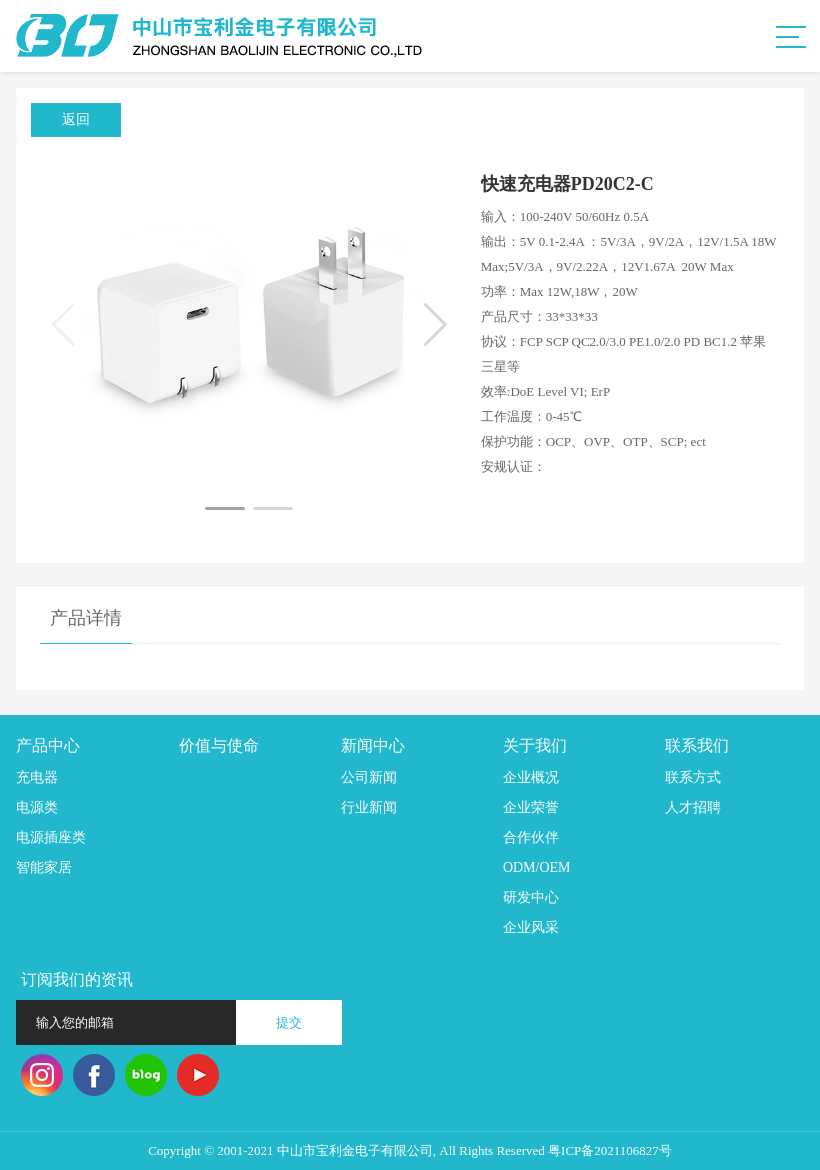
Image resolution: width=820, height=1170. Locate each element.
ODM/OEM (537, 867)
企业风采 (531, 927)
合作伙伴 (531, 837)
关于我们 (535, 745)
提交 (289, 1022)
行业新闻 (369, 807)
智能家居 (44, 867)
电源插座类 (51, 837)
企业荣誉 (531, 807)
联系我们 (697, 745)
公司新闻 (369, 777)
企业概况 (531, 777)
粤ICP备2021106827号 (610, 1150)
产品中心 (48, 745)
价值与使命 (219, 745)
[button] (225, 508)
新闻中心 (373, 745)
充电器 (37, 777)
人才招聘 (693, 807)
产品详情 (86, 618)
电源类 (37, 807)
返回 (76, 119)
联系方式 (693, 777)
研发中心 (531, 897)
